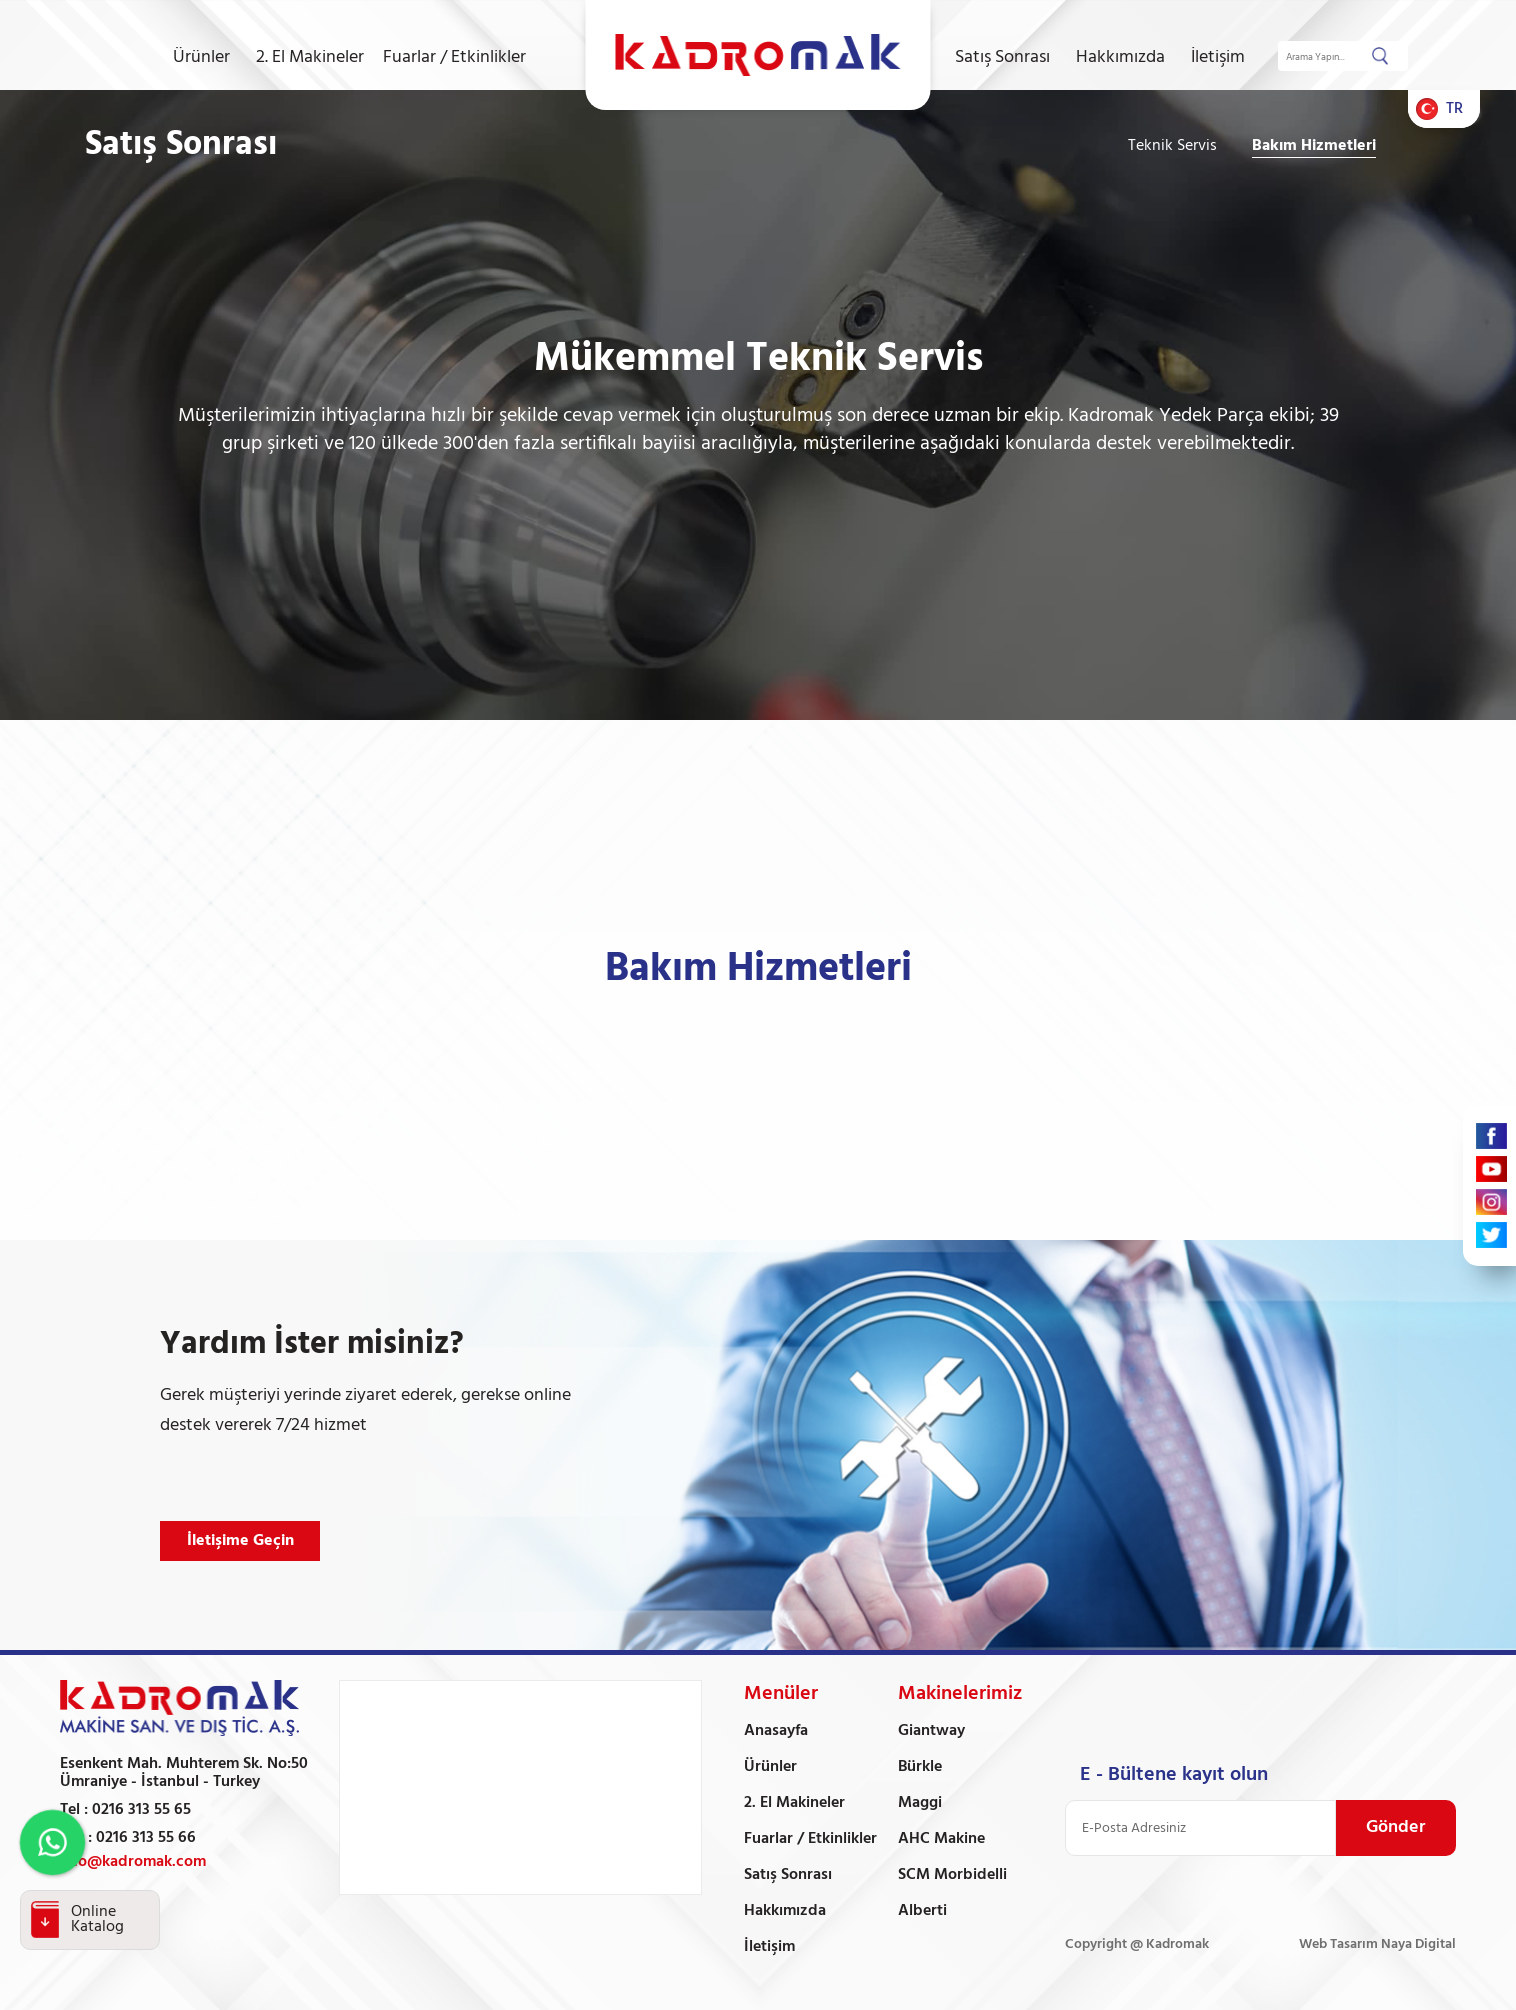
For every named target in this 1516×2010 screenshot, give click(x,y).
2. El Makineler (310, 57)
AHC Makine (941, 1839)
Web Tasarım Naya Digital (1377, 1944)
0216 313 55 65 (141, 1810)
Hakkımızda (1120, 57)
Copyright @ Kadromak (1137, 1944)
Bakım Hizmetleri (1314, 146)
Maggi (920, 1803)
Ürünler (201, 57)
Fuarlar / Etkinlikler (454, 57)
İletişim (1218, 57)
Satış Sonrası (1002, 57)
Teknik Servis (1172, 146)
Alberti (922, 1911)
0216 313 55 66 (146, 1838)
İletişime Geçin (240, 1541)
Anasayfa (776, 1731)
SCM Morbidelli (952, 1875)
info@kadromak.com (133, 1862)
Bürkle (920, 1767)
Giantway (931, 1731)
